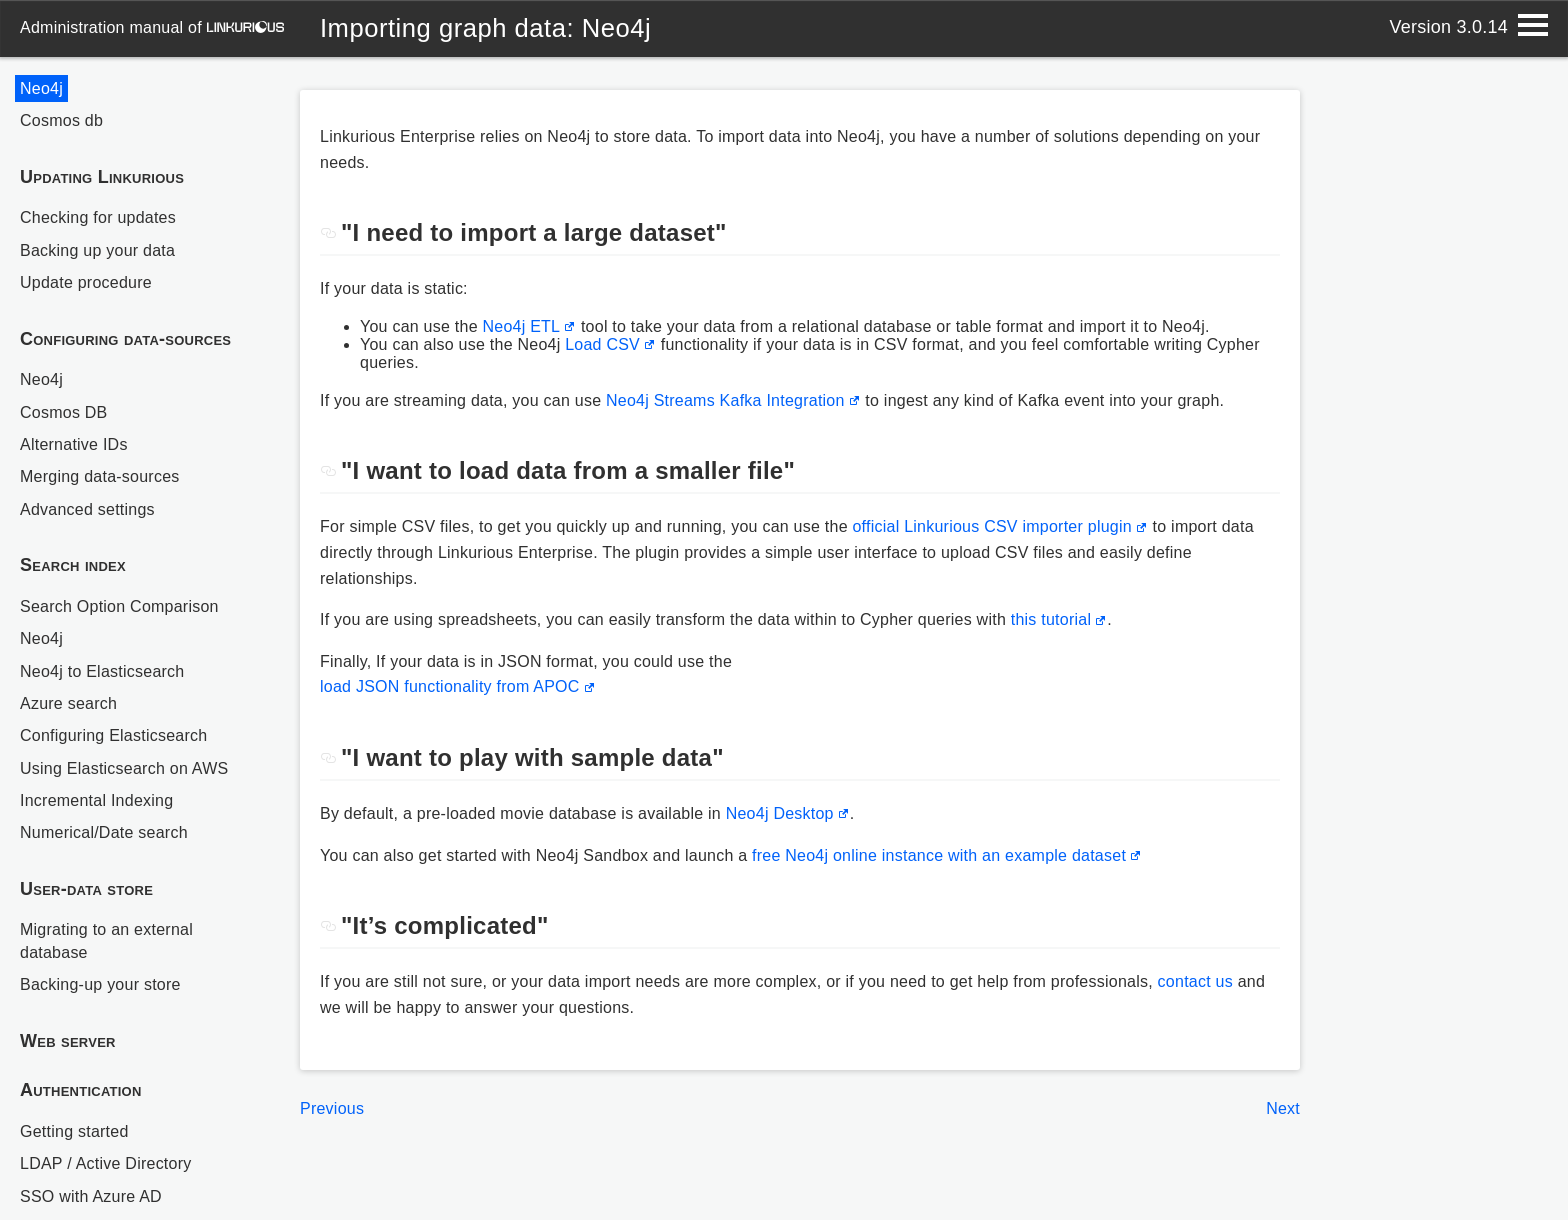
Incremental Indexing (96, 800)
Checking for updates (98, 217)
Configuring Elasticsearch (113, 735)
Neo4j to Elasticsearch (102, 671)
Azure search (68, 703)
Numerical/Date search (104, 832)
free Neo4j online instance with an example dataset (939, 855)
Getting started (74, 1131)
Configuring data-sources (125, 339)
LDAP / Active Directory (106, 1163)
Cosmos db (61, 120)
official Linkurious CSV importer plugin (991, 526)
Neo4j (41, 88)
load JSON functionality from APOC (450, 686)
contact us (1195, 981)
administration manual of (152, 27)
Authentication (81, 1090)
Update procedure (86, 282)
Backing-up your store (100, 984)
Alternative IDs (74, 444)
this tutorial (1051, 619)
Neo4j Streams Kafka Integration (725, 400)
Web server (68, 1041)
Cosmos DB (64, 412)
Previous (332, 1108)
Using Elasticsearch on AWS (124, 768)
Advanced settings (87, 509)
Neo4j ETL (521, 326)
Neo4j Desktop (780, 813)
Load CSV (602, 344)
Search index (73, 565)
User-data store (86, 889)
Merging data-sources (100, 476)
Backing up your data (97, 250)
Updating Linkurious (102, 177)
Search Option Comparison (119, 606)
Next (1283, 1108)
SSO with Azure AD (91, 1196)
